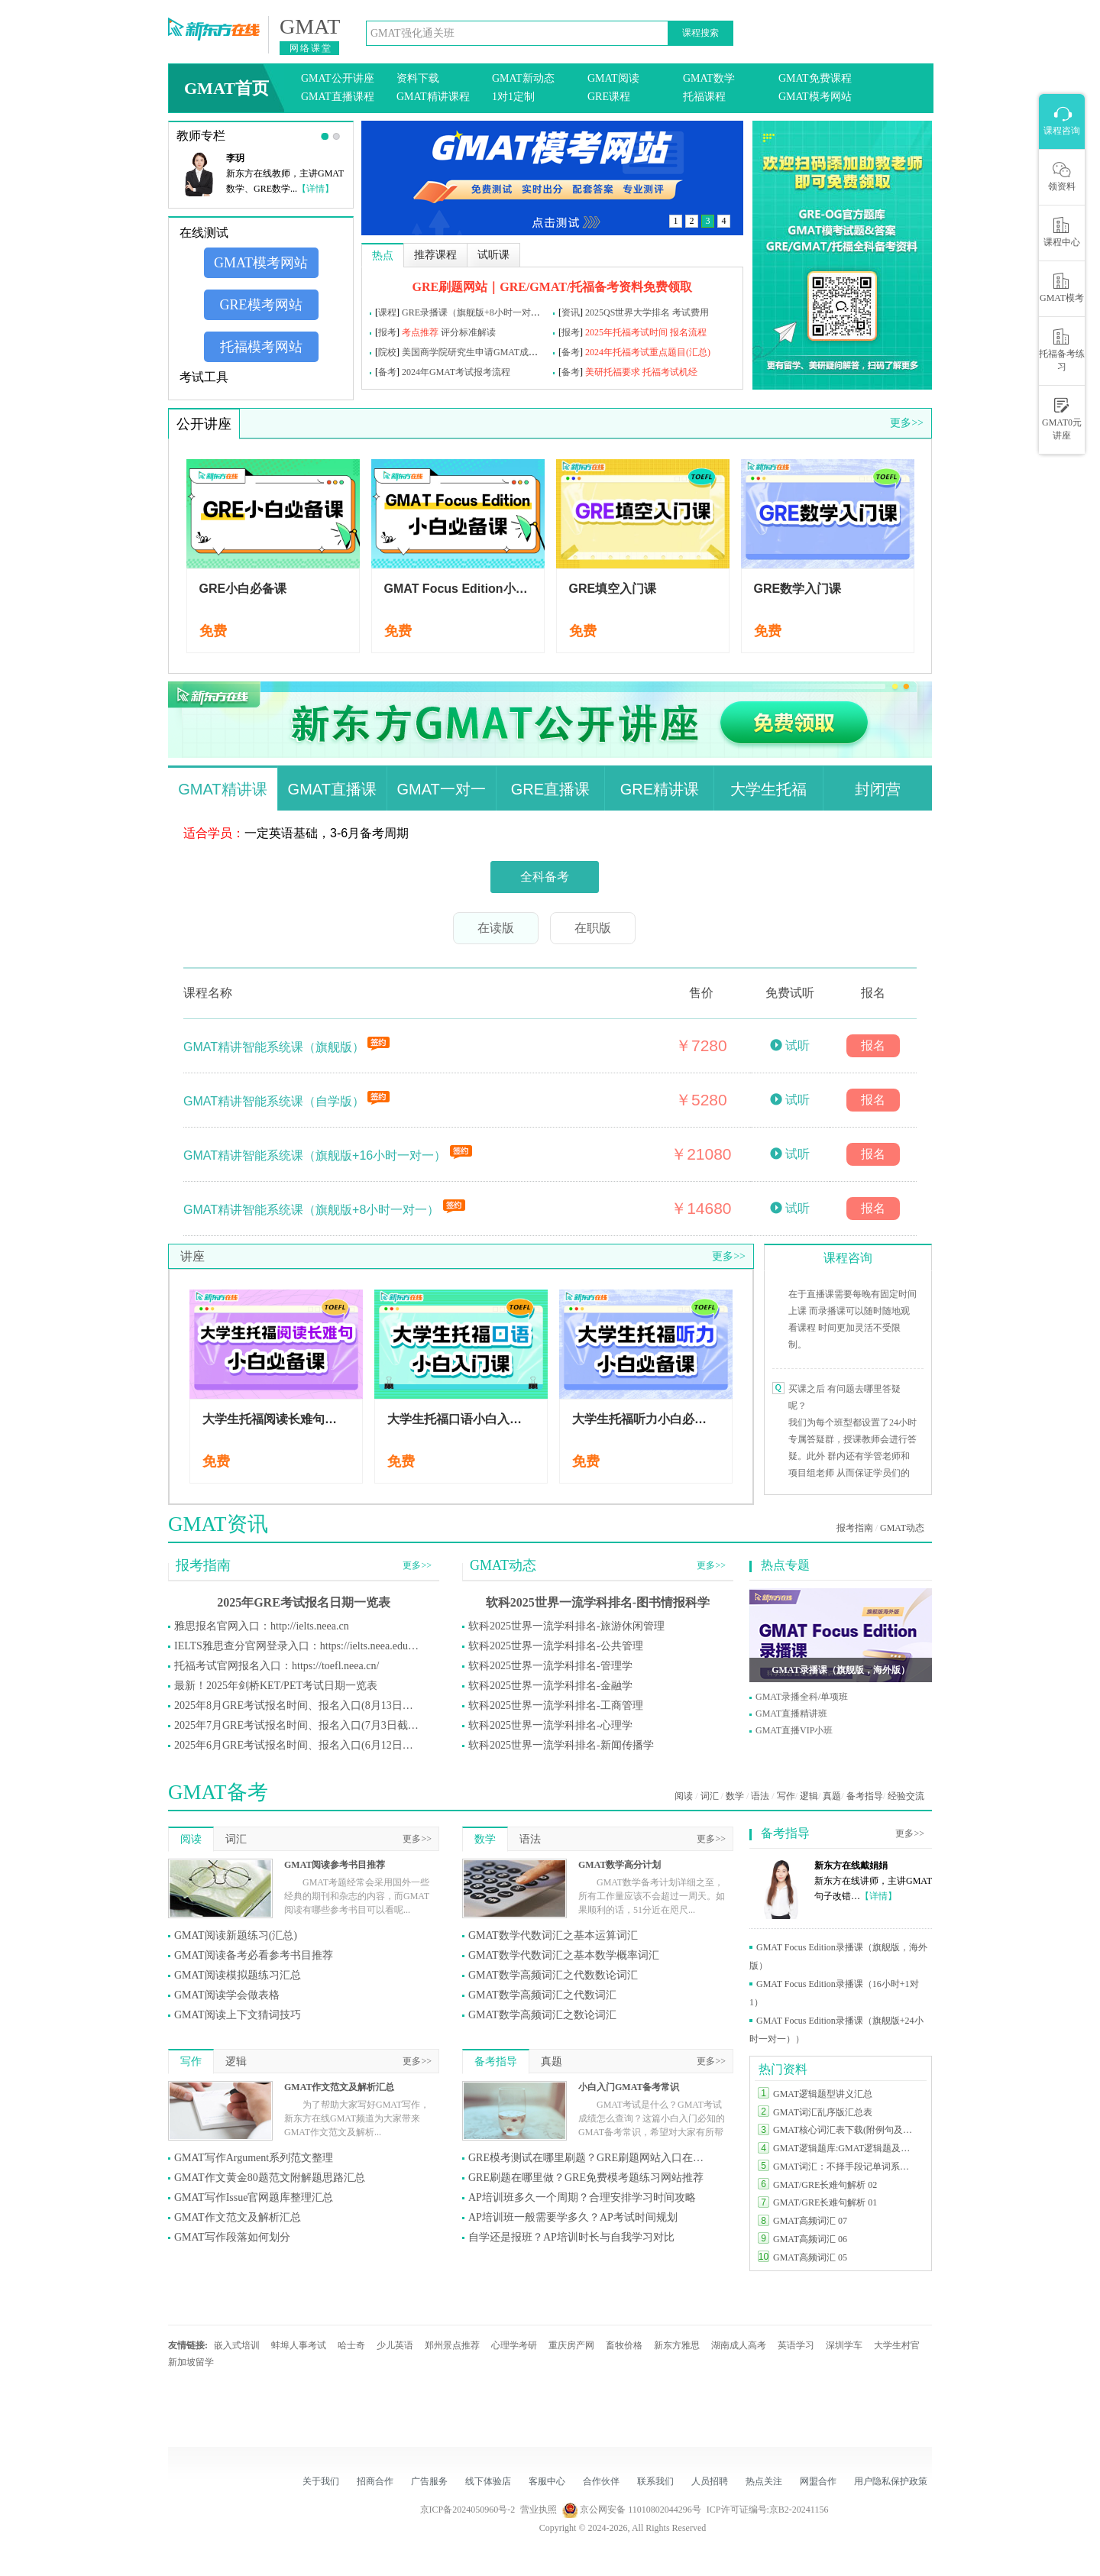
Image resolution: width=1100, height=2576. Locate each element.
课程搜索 (700, 33)
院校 (387, 352)
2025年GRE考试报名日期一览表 (303, 1602)
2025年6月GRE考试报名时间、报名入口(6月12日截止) (296, 1745)
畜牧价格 (624, 2345)
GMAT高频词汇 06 (810, 2239)
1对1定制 (513, 96)
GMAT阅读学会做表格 (227, 1995)
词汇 (709, 1796)
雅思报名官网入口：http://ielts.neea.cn (261, 1626)
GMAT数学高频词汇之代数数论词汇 (553, 1975)
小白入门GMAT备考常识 (628, 2087)
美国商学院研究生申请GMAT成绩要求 (479, 352)
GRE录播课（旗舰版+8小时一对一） (475, 312)
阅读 (684, 1796)
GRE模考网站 (261, 304)
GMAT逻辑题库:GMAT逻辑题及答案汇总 (845, 2148)
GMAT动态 (902, 1528)
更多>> (907, 423)
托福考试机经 (669, 372)
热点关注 (764, 2481)
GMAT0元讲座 (1062, 419)
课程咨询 (847, 1257)
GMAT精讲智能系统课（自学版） (275, 1101)
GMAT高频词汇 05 (810, 2257)
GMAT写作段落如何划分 (232, 2237)
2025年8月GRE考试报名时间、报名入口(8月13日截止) (296, 1705)
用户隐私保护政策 (890, 2481)
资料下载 (417, 78)
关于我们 (320, 2481)
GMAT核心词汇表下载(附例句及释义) (845, 2130)
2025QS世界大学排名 (627, 312)
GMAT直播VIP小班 (794, 1730)
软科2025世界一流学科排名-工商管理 (555, 1705)
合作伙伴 (601, 2481)
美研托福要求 (612, 372)
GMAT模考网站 (815, 96)
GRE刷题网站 (450, 286)
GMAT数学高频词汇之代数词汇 (542, 1995)
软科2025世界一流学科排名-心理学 (550, 1725)
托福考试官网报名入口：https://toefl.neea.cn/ (276, 1665)
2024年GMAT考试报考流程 (456, 372)
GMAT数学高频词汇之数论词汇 (542, 2015)
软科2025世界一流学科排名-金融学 (550, 1685)
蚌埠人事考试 (298, 2345)
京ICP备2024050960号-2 (468, 2509)
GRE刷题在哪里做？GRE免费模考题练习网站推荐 (586, 2177)
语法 (760, 1796)
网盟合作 (818, 2481)
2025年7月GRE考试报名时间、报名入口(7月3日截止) (296, 1725)
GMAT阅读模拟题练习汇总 (237, 1975)
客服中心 (547, 2481)
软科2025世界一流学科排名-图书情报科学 (598, 1602)
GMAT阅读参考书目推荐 (334, 1864)
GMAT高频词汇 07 (810, 2220)
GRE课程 (608, 96)
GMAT (310, 26)
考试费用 (690, 312)
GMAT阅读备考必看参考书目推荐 (253, 1955)
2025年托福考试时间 (626, 332)
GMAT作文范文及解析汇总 (339, 2087)
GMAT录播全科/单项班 (801, 1696)
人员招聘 (709, 2481)
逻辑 (809, 1796)
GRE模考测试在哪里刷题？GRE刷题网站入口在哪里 (590, 2157)
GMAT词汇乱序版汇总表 (822, 2112)
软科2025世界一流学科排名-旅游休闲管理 (566, 1626)
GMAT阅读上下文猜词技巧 (237, 2015)
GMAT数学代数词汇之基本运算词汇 (553, 1935)
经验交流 (906, 1796)
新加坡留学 (191, 2362)
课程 (387, 312)
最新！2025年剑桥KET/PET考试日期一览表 (275, 1685)
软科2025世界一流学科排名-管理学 (550, 1665)
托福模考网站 (261, 346)
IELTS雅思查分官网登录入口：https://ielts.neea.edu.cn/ (296, 1646)
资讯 (570, 312)
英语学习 (796, 2345)
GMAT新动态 (523, 78)
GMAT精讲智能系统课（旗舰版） (275, 1046)
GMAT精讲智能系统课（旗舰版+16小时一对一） (316, 1155)
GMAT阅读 (613, 78)
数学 (735, 1796)
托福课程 (704, 96)
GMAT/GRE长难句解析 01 (825, 2202)
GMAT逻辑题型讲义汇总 (822, 2094)
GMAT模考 (1062, 288)
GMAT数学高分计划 (619, 1864)
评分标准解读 (468, 332)
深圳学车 (844, 2345)
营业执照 (538, 2509)
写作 (786, 1796)
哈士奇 (351, 2345)
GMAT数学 (709, 78)
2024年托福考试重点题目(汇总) (647, 352)
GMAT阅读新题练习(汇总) (235, 1935)
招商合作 (375, 2481)
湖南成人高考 (738, 2345)
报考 (387, 332)
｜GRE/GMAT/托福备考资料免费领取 (589, 286)
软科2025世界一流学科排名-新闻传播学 (561, 1745)
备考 (570, 352)
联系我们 (655, 2481)
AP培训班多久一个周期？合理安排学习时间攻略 (582, 2197)
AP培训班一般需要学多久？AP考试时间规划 (573, 2217)
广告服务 (429, 2481)
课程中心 (1061, 232)
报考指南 (854, 1528)
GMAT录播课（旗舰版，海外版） (840, 1670)
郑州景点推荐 (452, 2345)
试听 (797, 1045)
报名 (873, 1045)
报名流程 (688, 332)
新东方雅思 (677, 2345)
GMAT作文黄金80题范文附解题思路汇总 (269, 2177)
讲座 (192, 1256)
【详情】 (315, 188)
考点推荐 (420, 332)
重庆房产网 (571, 2345)
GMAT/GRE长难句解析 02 (825, 2185)
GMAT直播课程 (337, 96)
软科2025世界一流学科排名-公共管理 (555, 1646)
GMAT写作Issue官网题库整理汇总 (253, 2197)
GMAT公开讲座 (337, 78)
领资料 (1062, 176)
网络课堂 (311, 48)
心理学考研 (514, 2345)
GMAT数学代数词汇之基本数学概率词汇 (563, 1955)
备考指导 (864, 1796)
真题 (832, 1796)
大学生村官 (897, 2345)
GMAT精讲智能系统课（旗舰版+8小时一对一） (313, 1209)
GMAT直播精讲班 (791, 1713)
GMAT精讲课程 (433, 96)
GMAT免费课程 (815, 78)
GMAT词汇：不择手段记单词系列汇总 (845, 2166)
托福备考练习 (1062, 350)
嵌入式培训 (237, 2345)
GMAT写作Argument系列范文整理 (253, 2157)
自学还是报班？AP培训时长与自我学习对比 (571, 2237)
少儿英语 (395, 2345)
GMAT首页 (226, 88)
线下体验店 (488, 2481)
